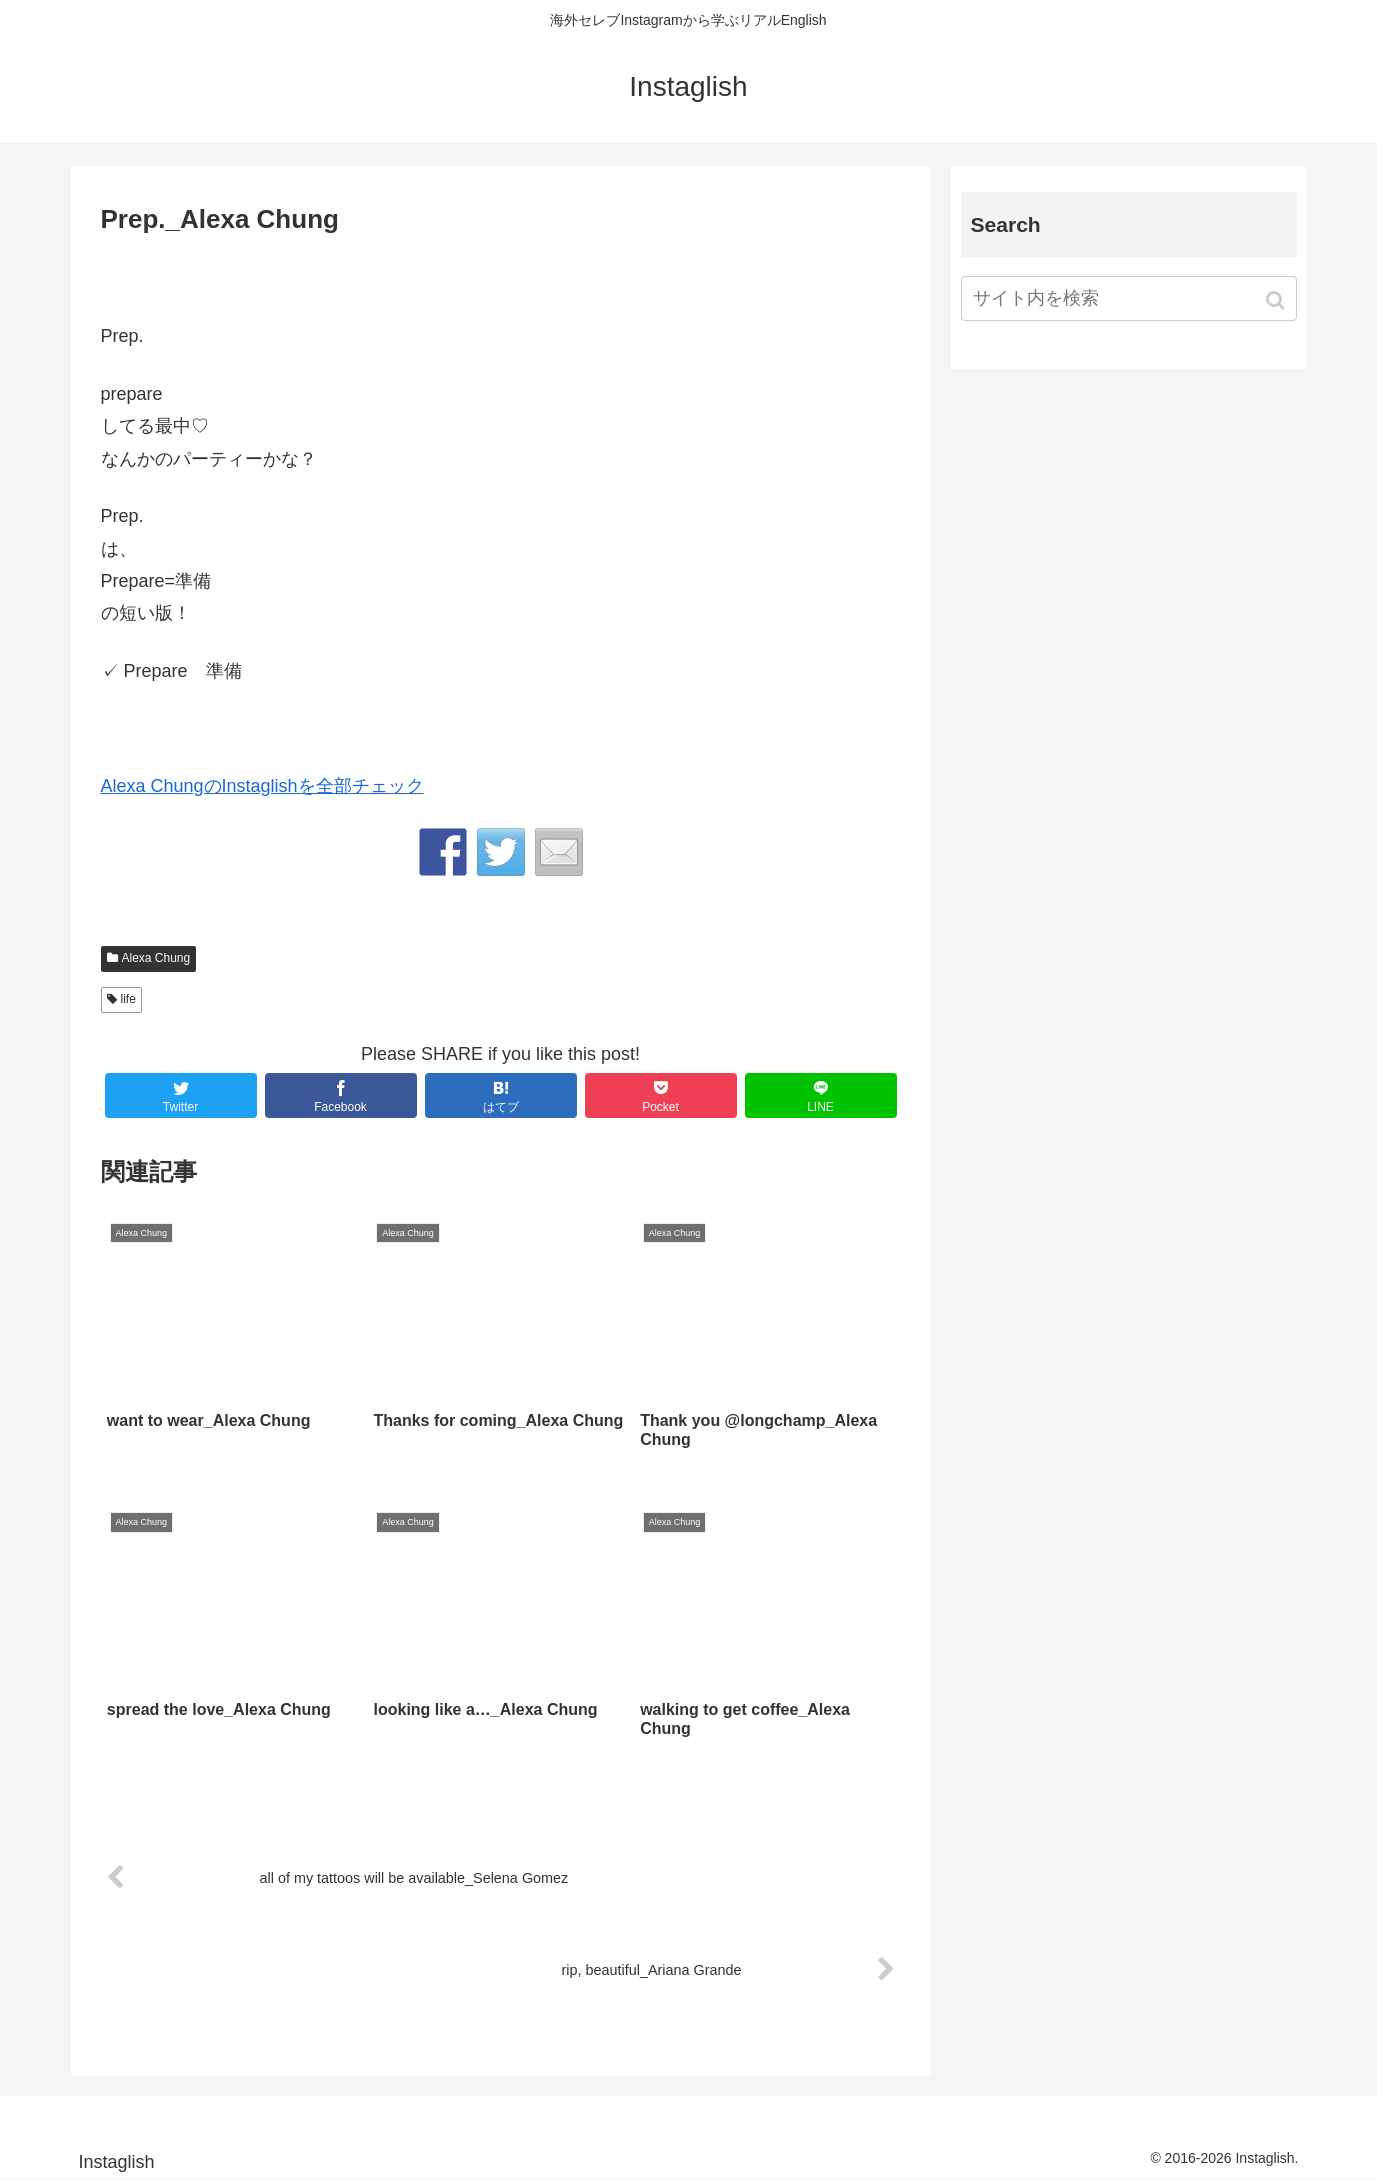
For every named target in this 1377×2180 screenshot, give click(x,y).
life (128, 999)
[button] (1277, 300)
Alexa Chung (156, 958)
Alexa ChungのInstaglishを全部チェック (262, 786)
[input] (1129, 298)
